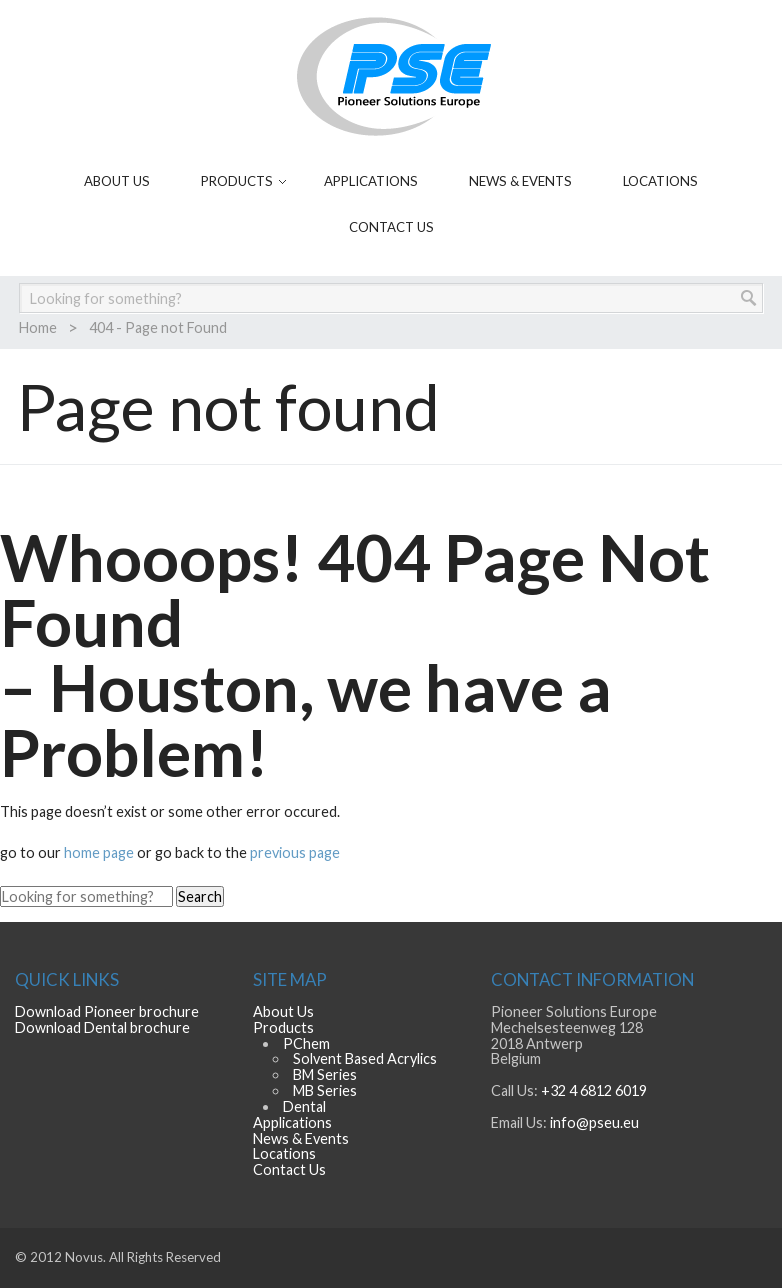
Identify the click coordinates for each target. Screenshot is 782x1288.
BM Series (325, 1074)
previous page (295, 852)
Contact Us (391, 227)
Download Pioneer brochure (107, 1011)
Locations (660, 181)
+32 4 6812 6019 (594, 1090)
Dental (304, 1106)
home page (100, 852)
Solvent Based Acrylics (365, 1058)
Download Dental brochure (102, 1027)
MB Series (325, 1090)
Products (237, 181)
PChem (306, 1043)
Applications (371, 181)
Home (38, 327)
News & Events (520, 181)
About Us (117, 181)
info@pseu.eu (594, 1122)
